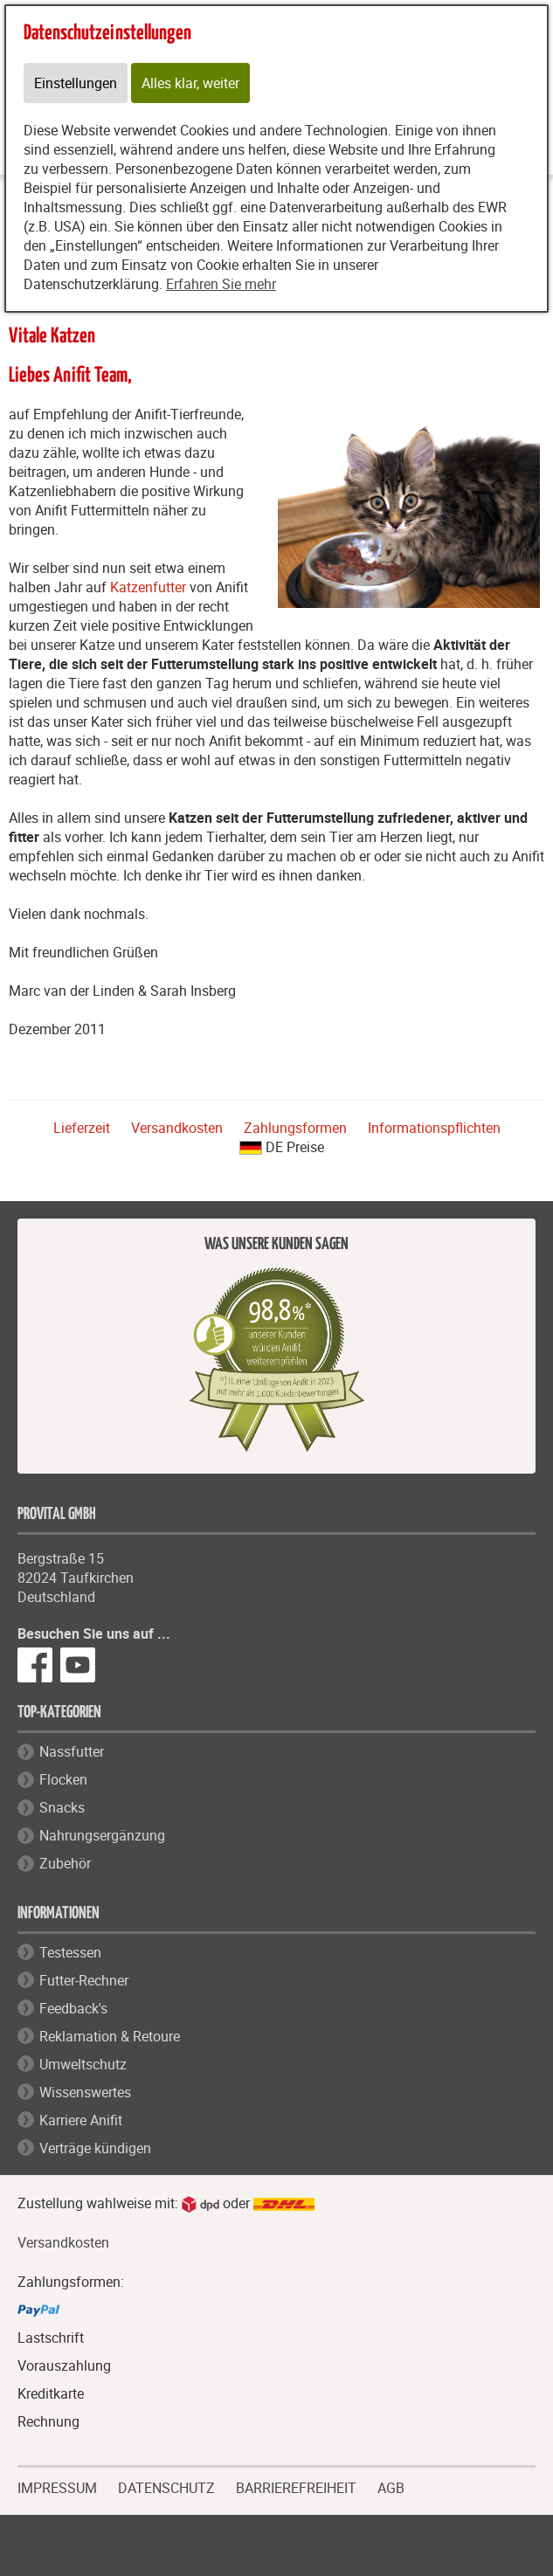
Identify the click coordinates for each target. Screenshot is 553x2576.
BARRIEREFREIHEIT (296, 2486)
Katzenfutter (148, 587)
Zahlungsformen (295, 1127)
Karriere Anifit (80, 2120)
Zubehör (65, 1863)
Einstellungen (75, 83)
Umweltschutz (83, 2064)
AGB (390, 2488)
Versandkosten (177, 1127)
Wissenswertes (85, 2092)
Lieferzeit (81, 1127)
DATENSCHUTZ (166, 2486)
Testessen (70, 1952)
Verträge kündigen (95, 2148)
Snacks (62, 1807)
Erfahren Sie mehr (221, 284)
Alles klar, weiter (190, 83)
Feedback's (73, 2008)
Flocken (63, 1779)
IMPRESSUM (57, 2486)
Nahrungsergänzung (102, 1835)
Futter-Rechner (83, 1980)
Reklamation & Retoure (109, 2036)
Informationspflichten (434, 1127)
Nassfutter (71, 1751)
